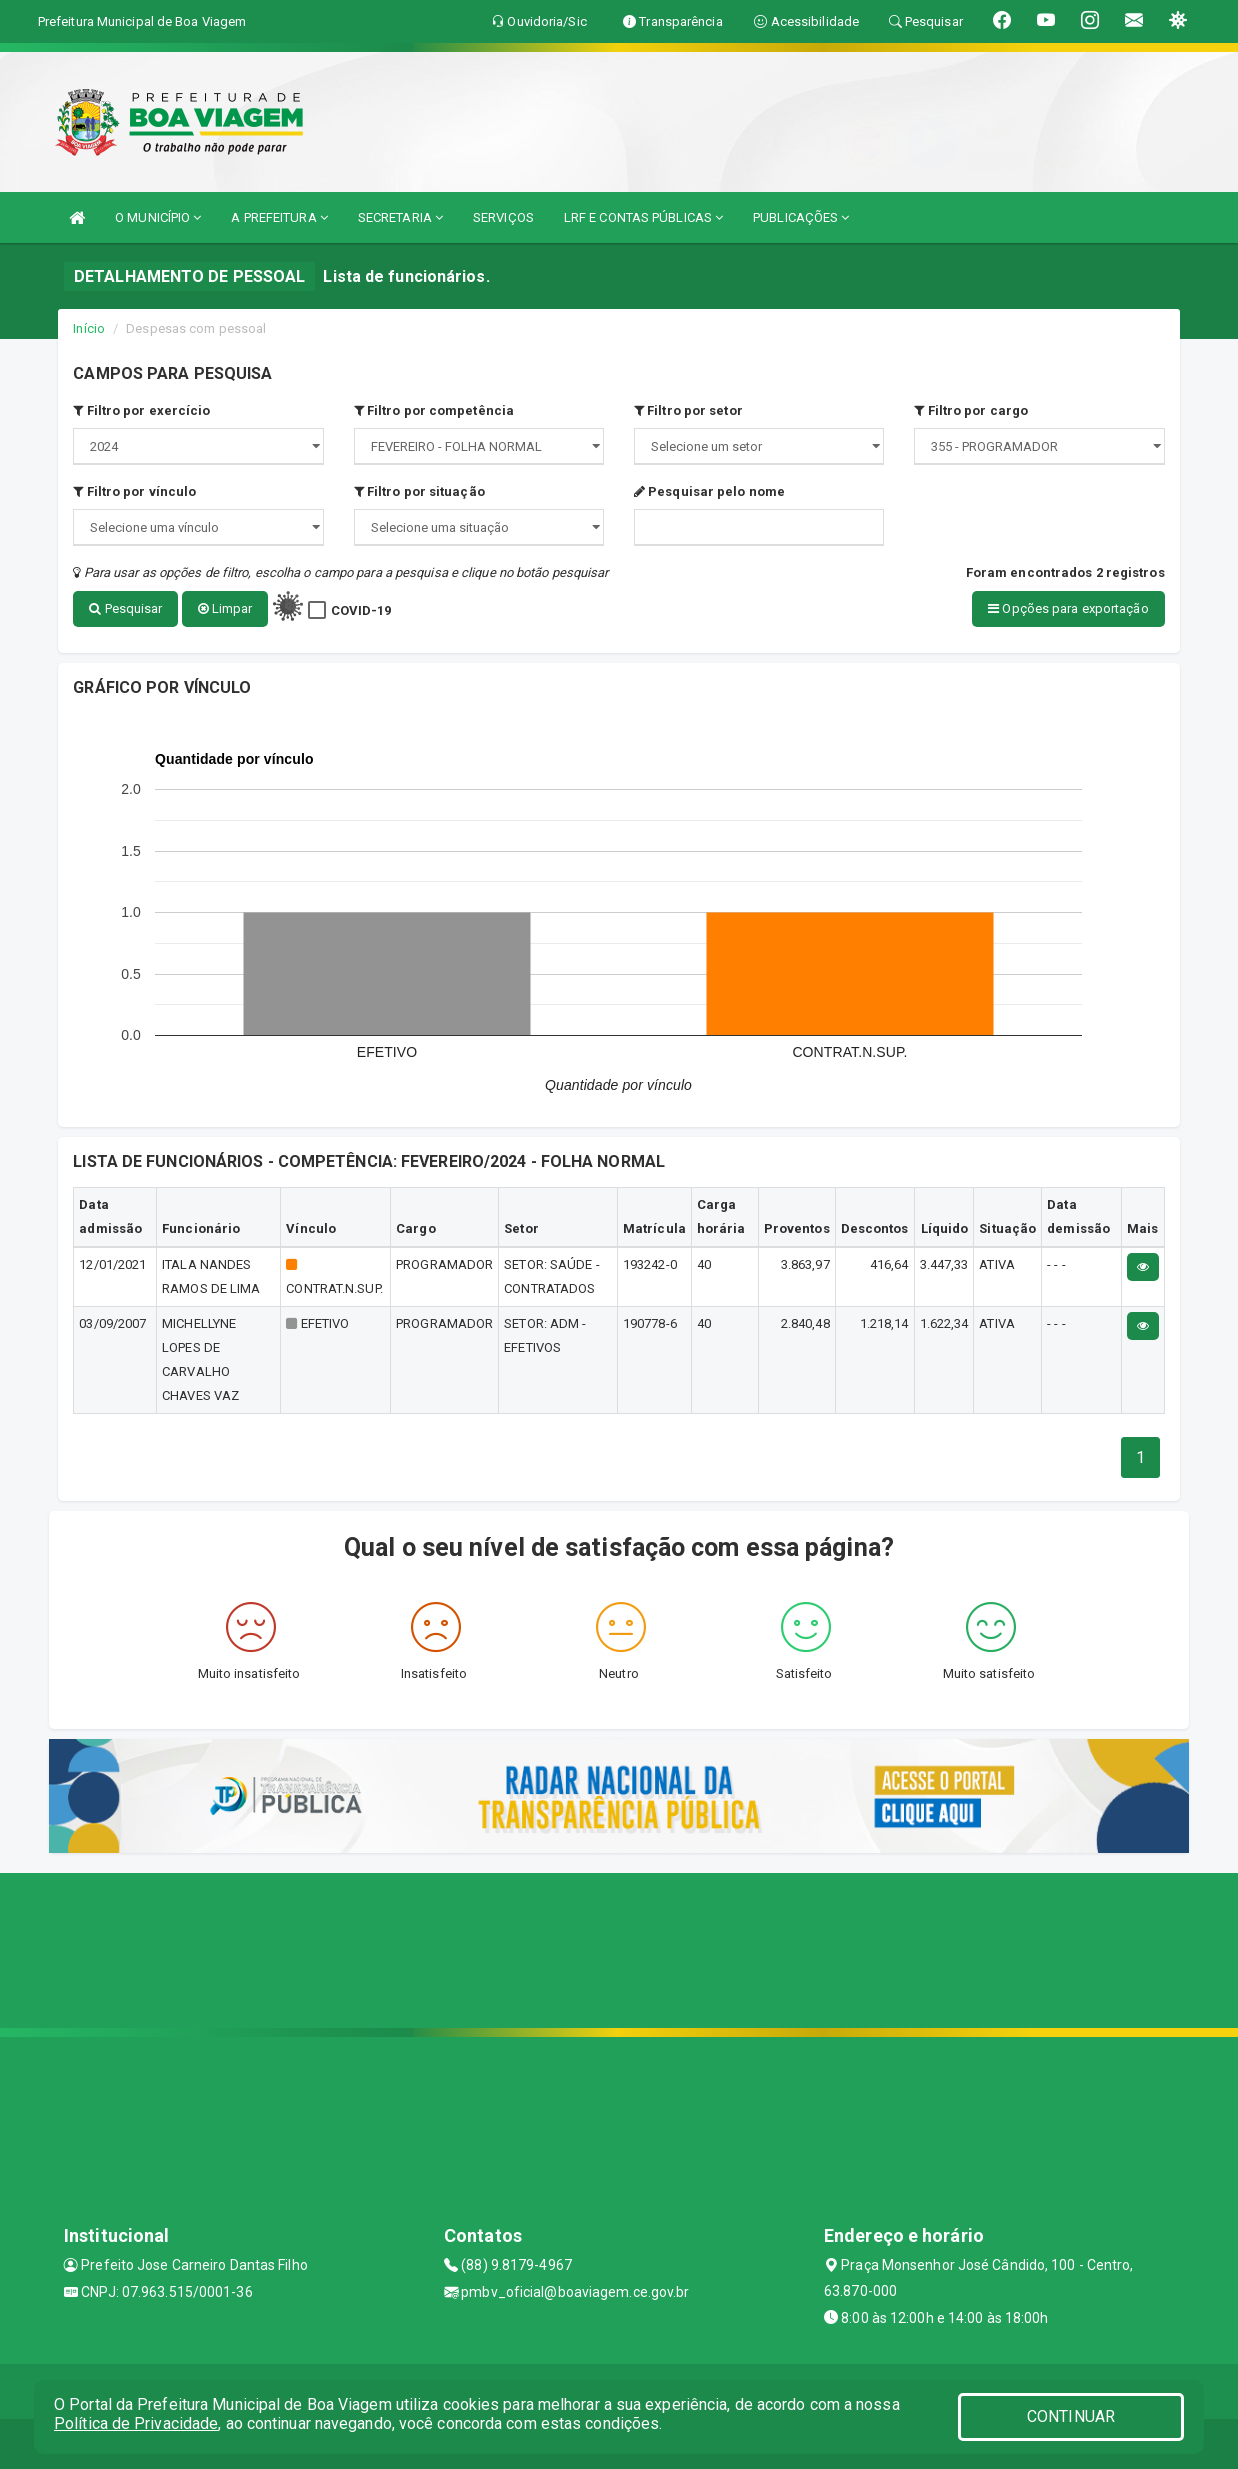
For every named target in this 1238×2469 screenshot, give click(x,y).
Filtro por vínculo (134, 491)
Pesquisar (125, 608)
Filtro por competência (434, 410)
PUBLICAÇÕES (801, 217)
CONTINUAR (1071, 2416)
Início (89, 328)
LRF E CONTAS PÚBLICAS (643, 217)
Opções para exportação (1068, 608)
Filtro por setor (688, 410)
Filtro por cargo (971, 410)
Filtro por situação (419, 491)
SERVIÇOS (503, 217)
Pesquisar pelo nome (709, 491)
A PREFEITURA (279, 217)
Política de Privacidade (136, 2423)
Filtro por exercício (141, 410)
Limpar (225, 608)
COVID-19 (361, 610)
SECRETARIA (400, 217)
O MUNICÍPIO (158, 217)
